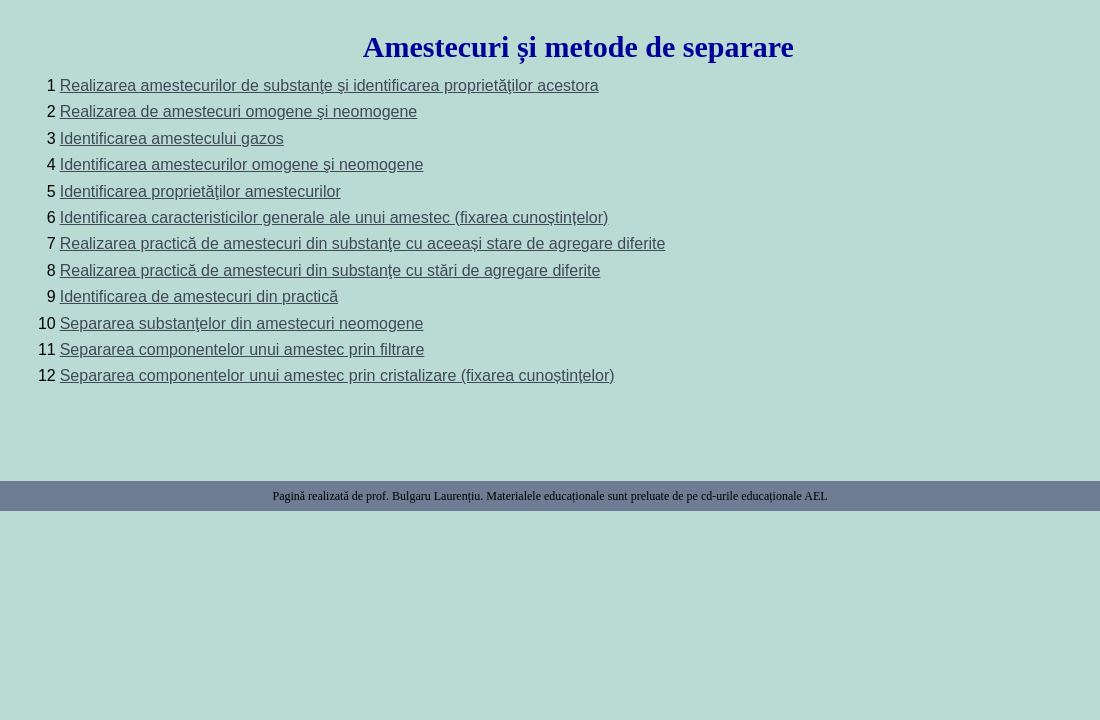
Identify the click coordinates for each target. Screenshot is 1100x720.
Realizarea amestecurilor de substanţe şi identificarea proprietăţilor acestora (329, 85)
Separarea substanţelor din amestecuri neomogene (242, 323)
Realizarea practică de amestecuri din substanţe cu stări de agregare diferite (330, 270)
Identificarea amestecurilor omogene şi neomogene (242, 164)
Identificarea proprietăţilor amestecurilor (200, 191)
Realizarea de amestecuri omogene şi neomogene (239, 111)
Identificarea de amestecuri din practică (199, 296)
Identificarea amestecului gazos (172, 138)
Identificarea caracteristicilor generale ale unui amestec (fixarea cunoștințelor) (334, 217)
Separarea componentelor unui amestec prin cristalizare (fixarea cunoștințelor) (337, 375)
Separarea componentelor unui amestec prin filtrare (242, 349)
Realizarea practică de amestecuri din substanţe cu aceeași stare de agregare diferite (363, 243)
